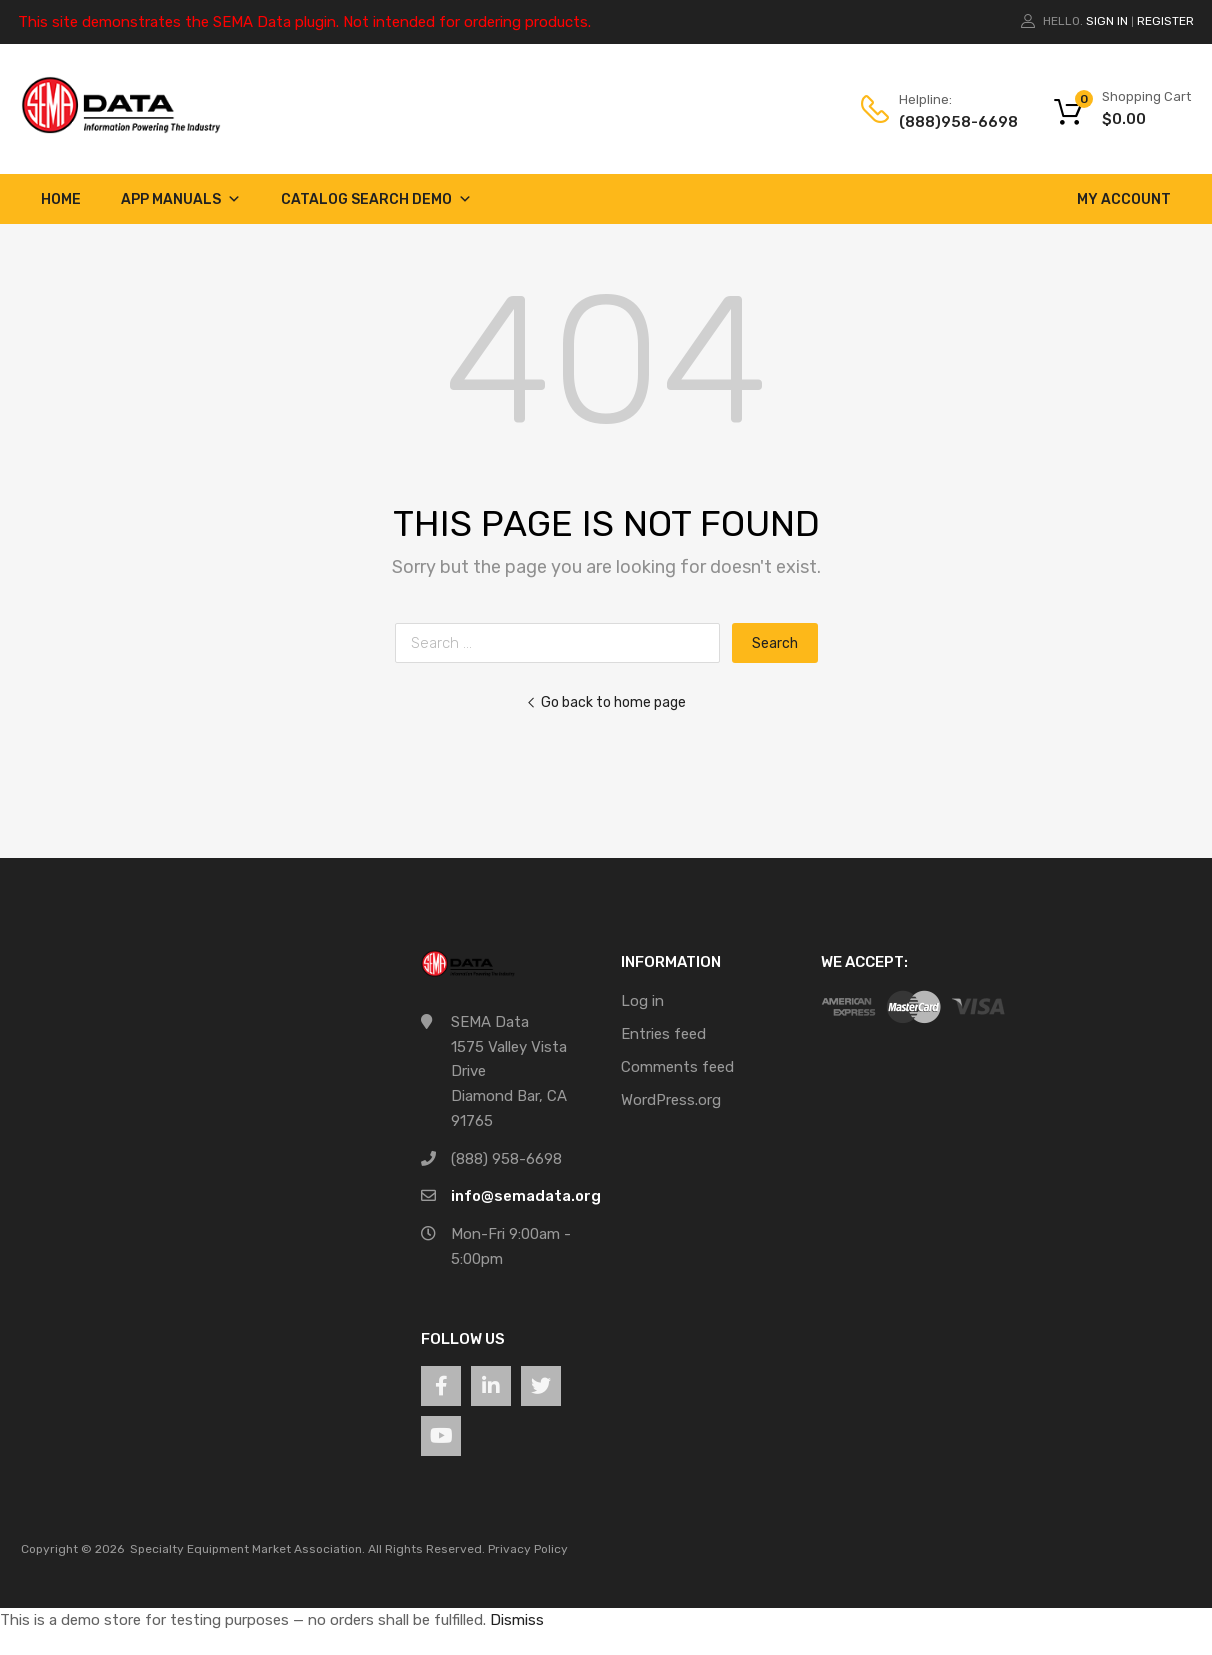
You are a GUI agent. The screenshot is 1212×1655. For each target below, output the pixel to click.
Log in (642, 1001)
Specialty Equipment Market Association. (247, 1549)
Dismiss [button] (517, 1620)
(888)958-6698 (948, 122)
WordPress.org (671, 1100)
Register (1165, 21)
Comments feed (677, 1067)
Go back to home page (606, 702)
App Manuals (181, 199)
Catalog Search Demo (376, 199)
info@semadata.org (526, 1196)
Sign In (1107, 21)
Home (61, 199)
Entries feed (663, 1034)
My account (1124, 199)
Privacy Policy (528, 1549)
